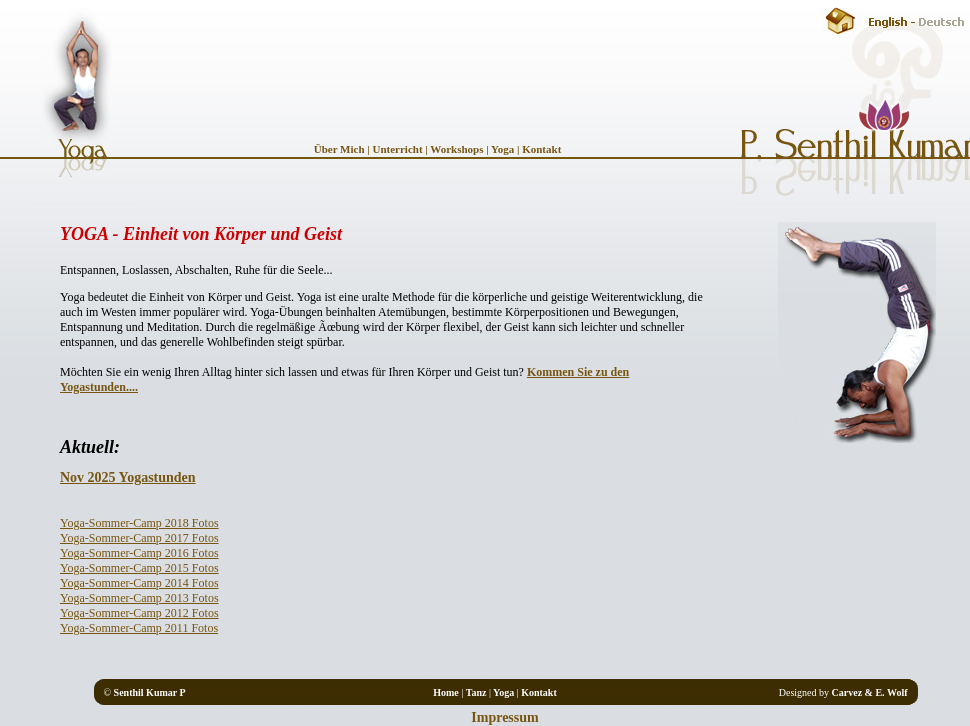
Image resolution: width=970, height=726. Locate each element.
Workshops (456, 149)
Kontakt (540, 149)
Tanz (476, 692)
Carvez (847, 692)
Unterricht (397, 149)
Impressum (504, 717)
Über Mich (341, 149)
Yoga (502, 149)
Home (446, 692)
